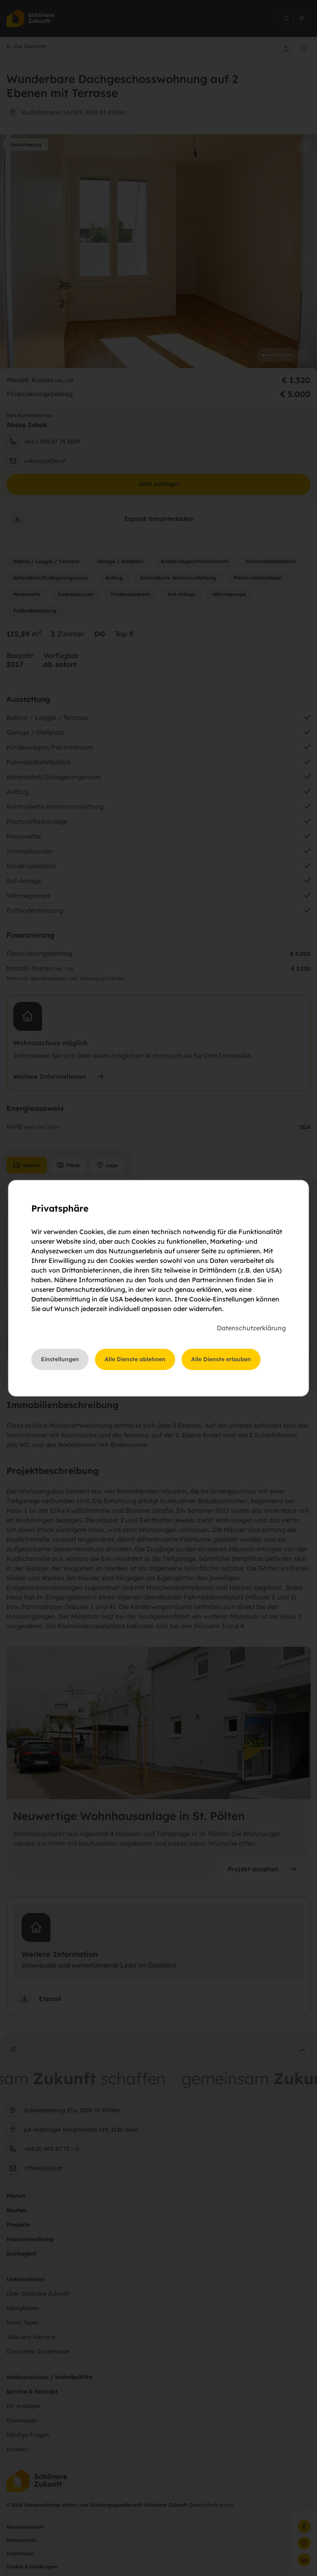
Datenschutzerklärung (251, 1328)
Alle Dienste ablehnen (135, 1359)
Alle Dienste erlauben (221, 1359)
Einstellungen (60, 1359)
